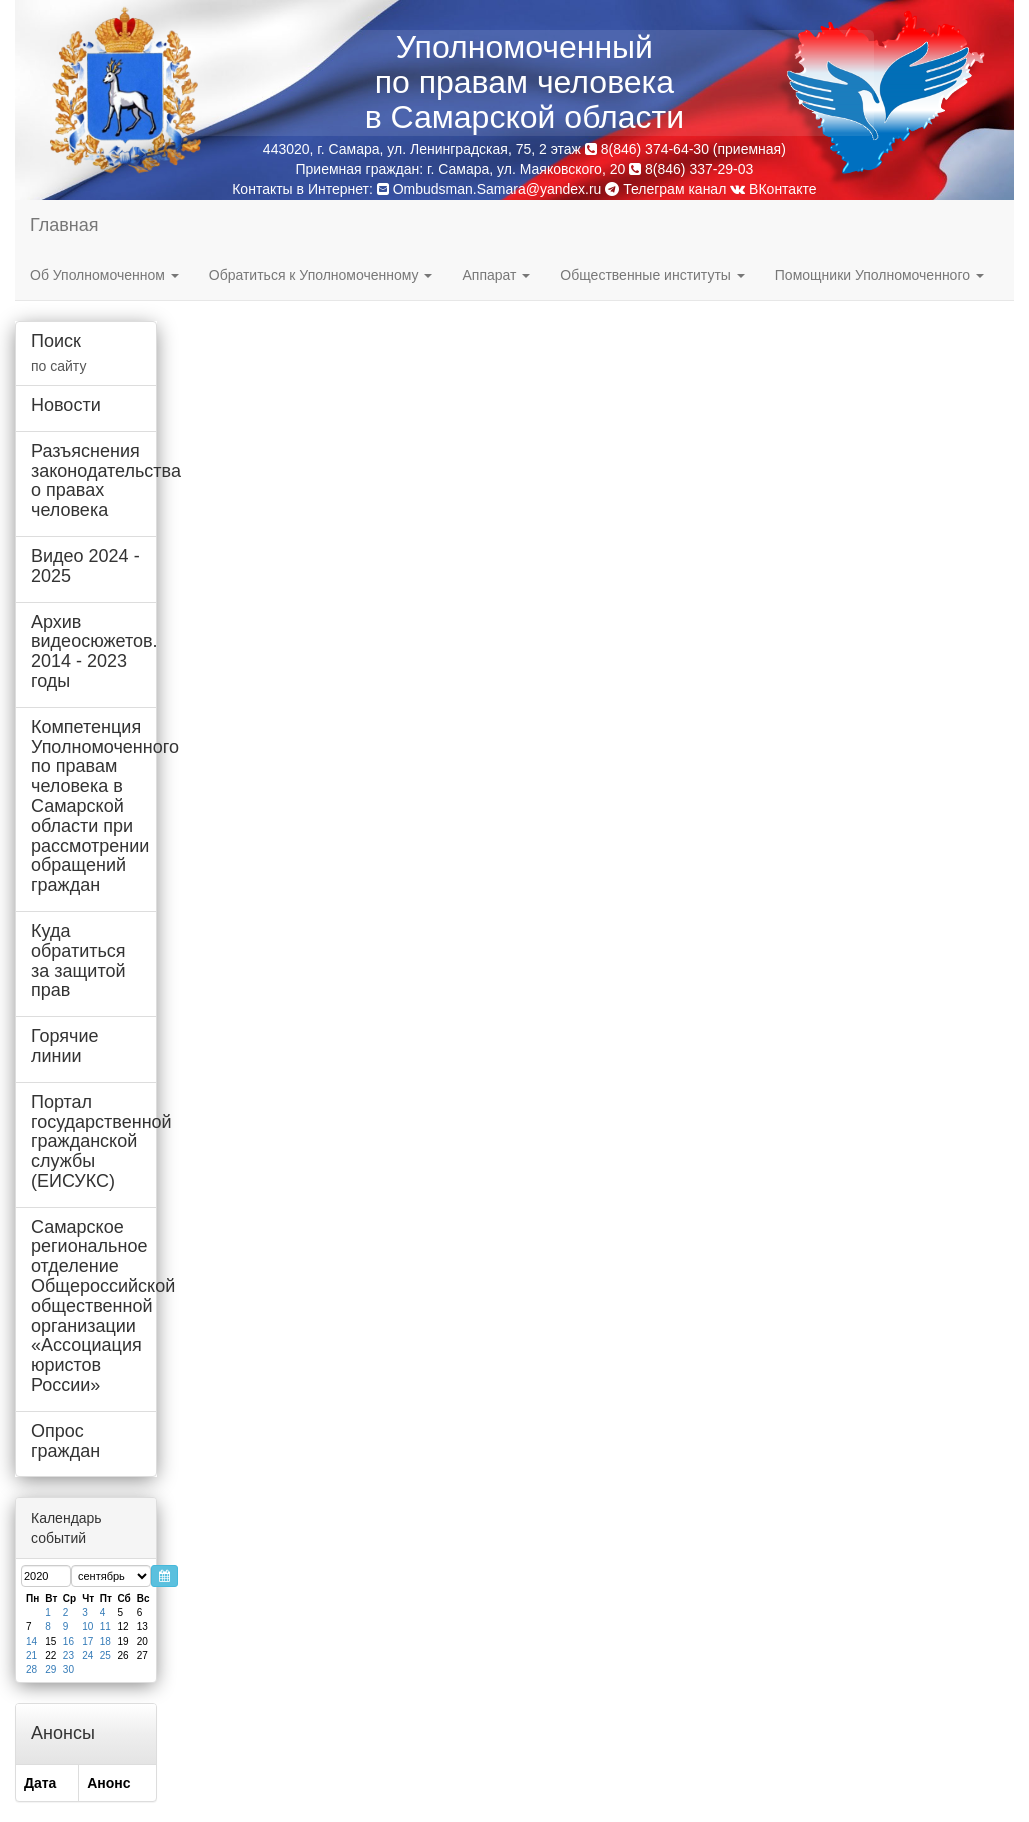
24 (87, 1655)
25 (105, 1655)
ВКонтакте (773, 189)
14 (31, 1641)
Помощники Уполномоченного (879, 275)
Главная (64, 225)
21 (31, 1655)
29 (50, 1669)
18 (105, 1641)
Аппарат (496, 275)
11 (105, 1626)
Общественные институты (652, 275)
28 (31, 1669)
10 (87, 1626)
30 (68, 1669)
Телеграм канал (665, 189)
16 (68, 1641)
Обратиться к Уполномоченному (321, 275)
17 (87, 1641)
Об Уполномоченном (104, 275)
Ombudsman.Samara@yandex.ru (497, 189)
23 (68, 1655)
